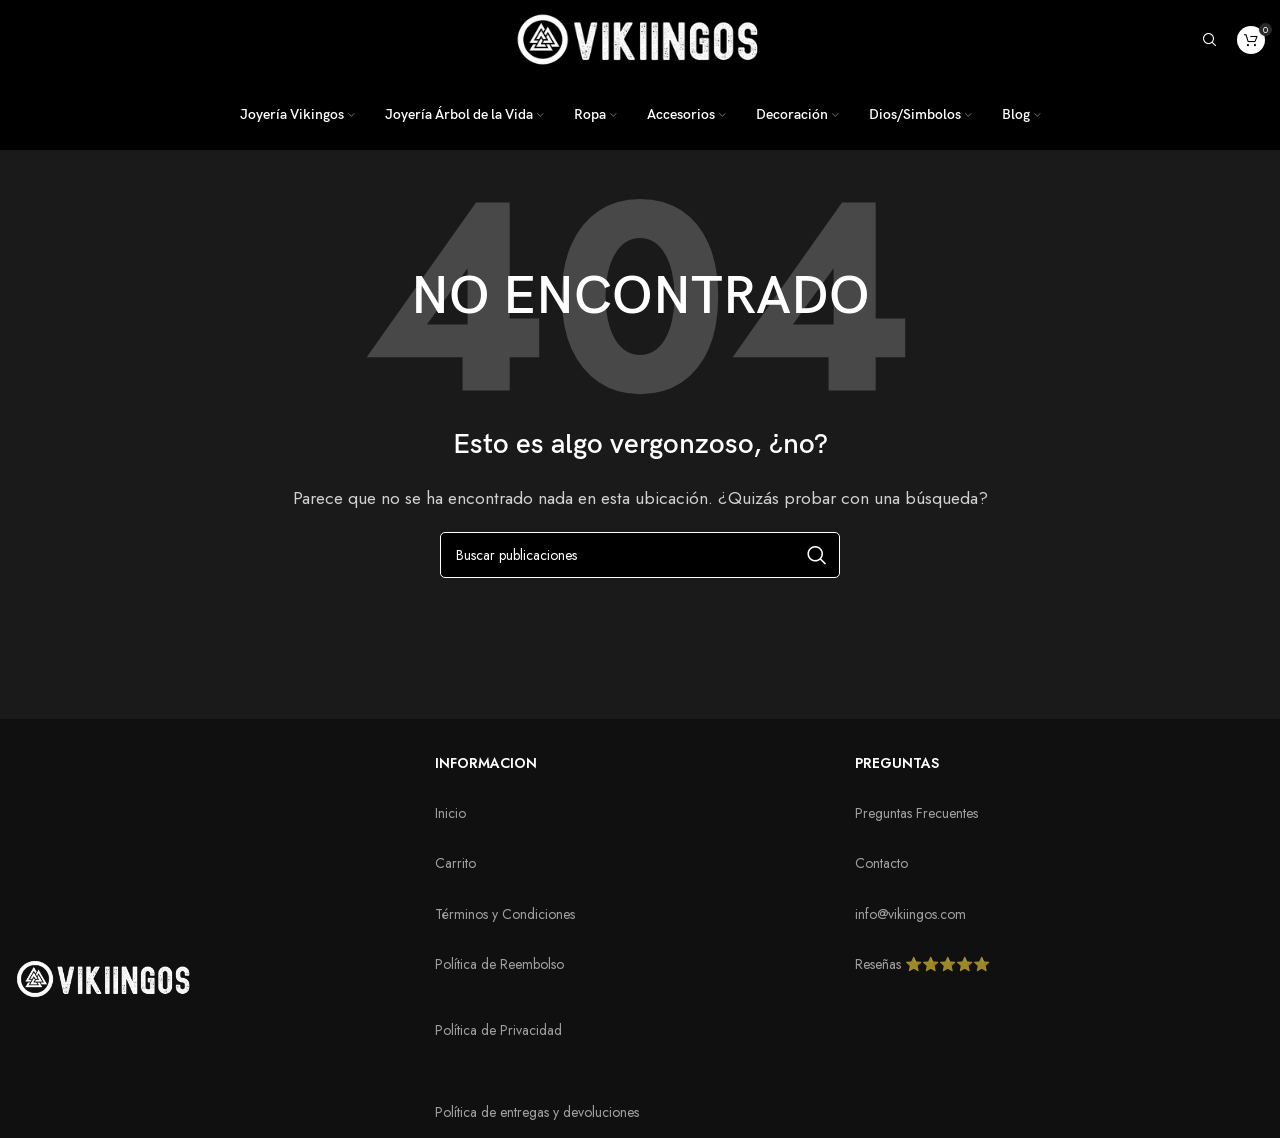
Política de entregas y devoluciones (537, 1112)
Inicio (450, 813)
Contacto (881, 863)
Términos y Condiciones (505, 914)
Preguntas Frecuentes (916, 813)
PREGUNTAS (897, 763)
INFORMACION (486, 763)
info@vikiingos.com (910, 914)
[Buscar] (1210, 40)
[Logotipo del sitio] (640, 37)
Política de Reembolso (499, 964)
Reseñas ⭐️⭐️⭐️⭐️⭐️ (922, 964)
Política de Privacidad (498, 1030)
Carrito (455, 863)
